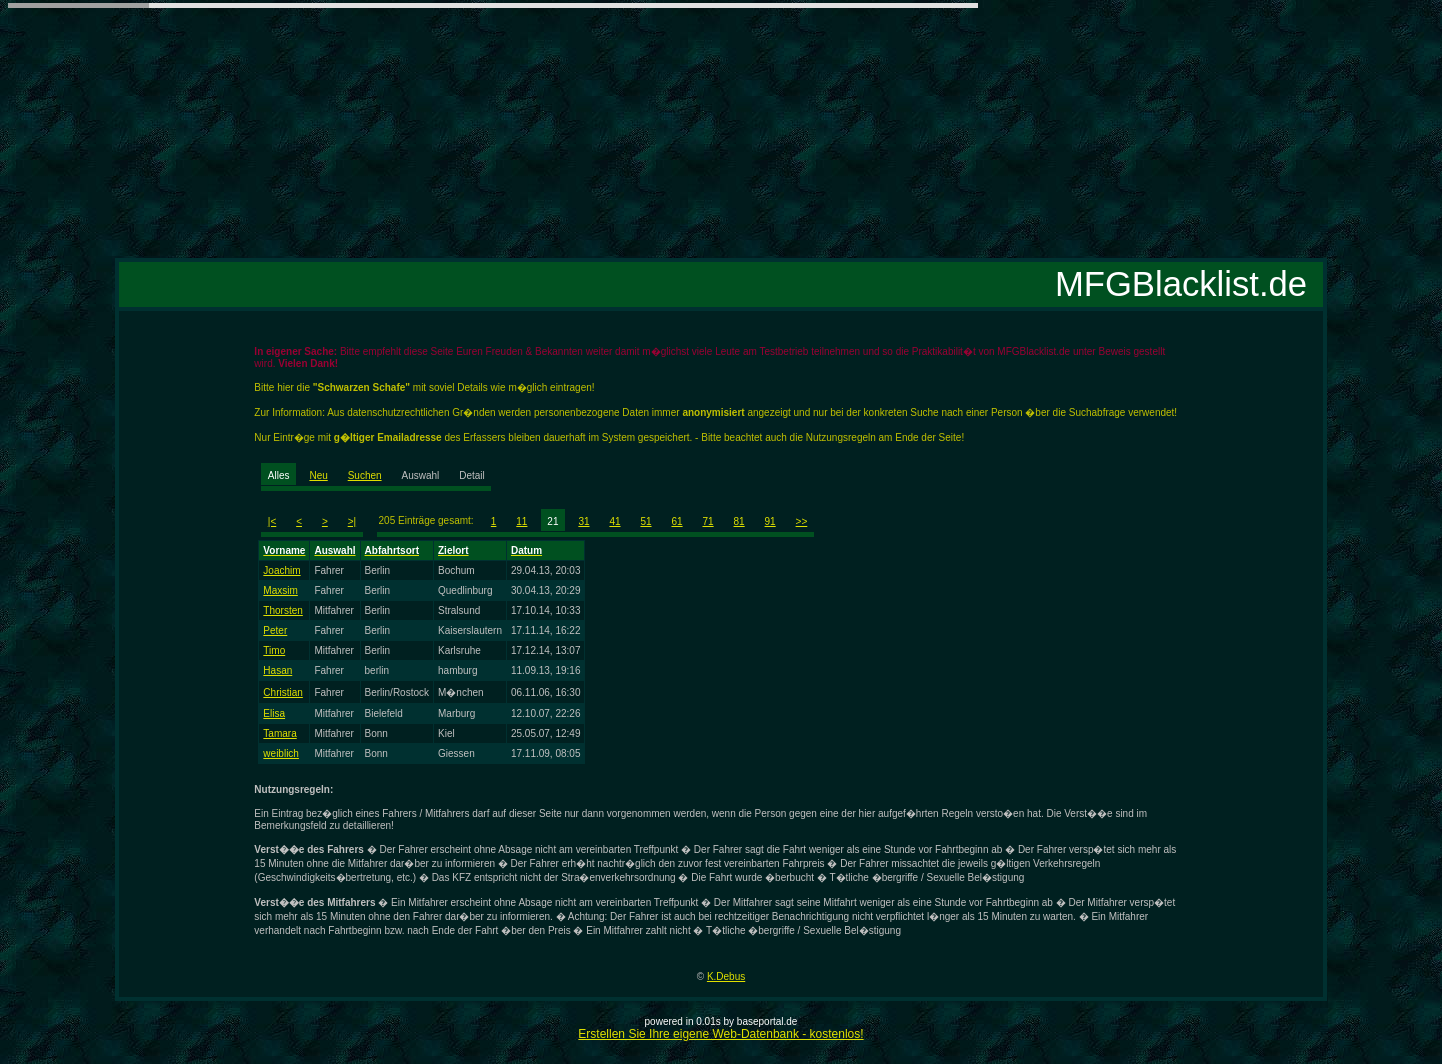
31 (583, 521)
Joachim (281, 570)
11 (521, 521)
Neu (318, 475)
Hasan (277, 670)
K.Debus (726, 976)
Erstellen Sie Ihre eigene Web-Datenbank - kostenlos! (720, 1034)
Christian (282, 692)
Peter (275, 630)
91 (770, 521)
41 (614, 521)
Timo (274, 650)
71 (708, 521)
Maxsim (280, 590)
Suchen (365, 475)
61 (676, 521)
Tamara (279, 733)
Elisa (274, 713)
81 (739, 521)
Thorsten (282, 610)
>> (802, 521)
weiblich (281, 753)
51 (645, 521)
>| (352, 521)
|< (272, 521)
